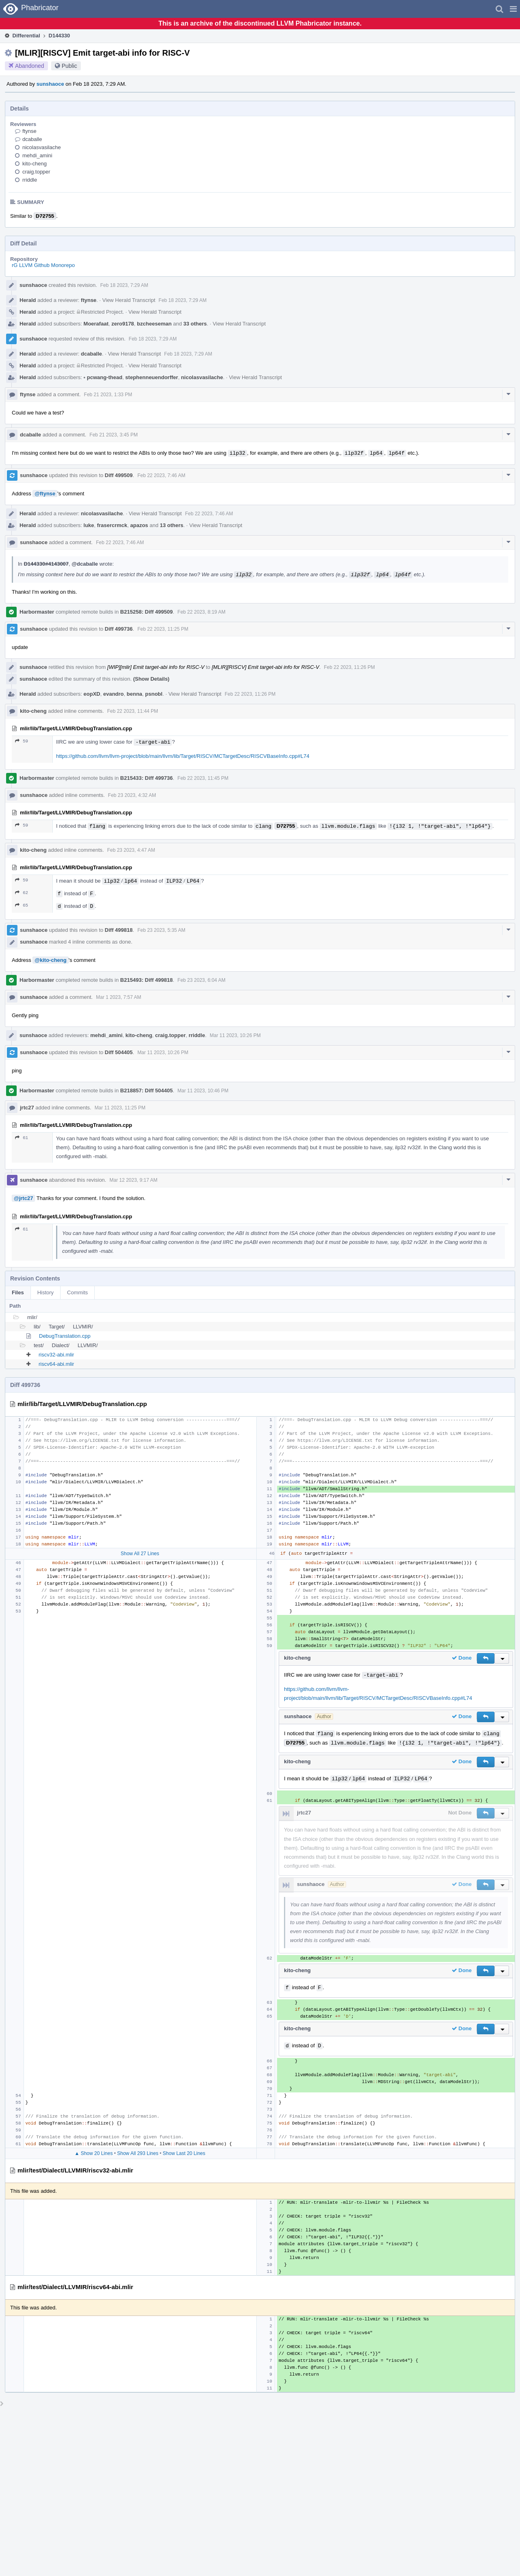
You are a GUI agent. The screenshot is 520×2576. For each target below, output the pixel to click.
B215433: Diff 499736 (146, 778)
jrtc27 (27, 1108)
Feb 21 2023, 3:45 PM (113, 435)
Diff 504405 (119, 1052)
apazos (139, 525)
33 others (195, 324)
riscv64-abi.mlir (56, 1364)
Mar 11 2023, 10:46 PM (203, 1091)
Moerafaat (96, 324)
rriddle (29, 180)
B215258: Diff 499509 (146, 612)
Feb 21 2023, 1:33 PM (108, 394)
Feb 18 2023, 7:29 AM (124, 285)
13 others (171, 525)
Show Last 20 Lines (184, 2153)
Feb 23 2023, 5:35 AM (161, 930)
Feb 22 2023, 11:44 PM (132, 711)
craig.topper (36, 172)
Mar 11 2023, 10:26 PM (235, 1035)
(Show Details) (151, 679)
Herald (28, 300)
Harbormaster (37, 612)
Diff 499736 (119, 629)
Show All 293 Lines (137, 2153)
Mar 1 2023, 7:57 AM (118, 997)
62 (21, 893)
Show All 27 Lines (140, 1553)
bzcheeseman (154, 324)
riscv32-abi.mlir (56, 1355)
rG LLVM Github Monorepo (43, 265)
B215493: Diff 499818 (146, 980)
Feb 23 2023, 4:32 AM (132, 795)
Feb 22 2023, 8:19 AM (201, 612)
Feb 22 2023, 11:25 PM (162, 629)
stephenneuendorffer (151, 377)
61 (21, 1138)
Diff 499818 (119, 930)
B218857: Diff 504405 (146, 1090)
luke (89, 525)
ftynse (29, 131)
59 (21, 741)
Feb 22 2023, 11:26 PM (349, 667)
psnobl (153, 694)
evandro (113, 694)
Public (69, 66)
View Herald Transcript (129, 300)
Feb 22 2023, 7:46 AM (161, 475)
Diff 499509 (119, 475)
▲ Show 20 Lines (93, 2153)
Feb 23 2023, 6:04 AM (201, 980)
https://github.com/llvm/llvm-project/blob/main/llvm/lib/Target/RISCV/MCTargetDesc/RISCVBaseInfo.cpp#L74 (183, 756)
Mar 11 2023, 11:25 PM (120, 1108)
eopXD (92, 694)
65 (21, 905)
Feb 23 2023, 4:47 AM (131, 850)
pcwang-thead (103, 377)
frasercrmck (112, 525)
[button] (513, 9)
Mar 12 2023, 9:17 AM (133, 1180)
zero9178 (122, 324)
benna (134, 694)
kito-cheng (34, 164)
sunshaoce (50, 84)
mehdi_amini (37, 155)
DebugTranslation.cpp (65, 1336)
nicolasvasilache (41, 147)
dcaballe (32, 139)
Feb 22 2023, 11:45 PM (203, 778)
